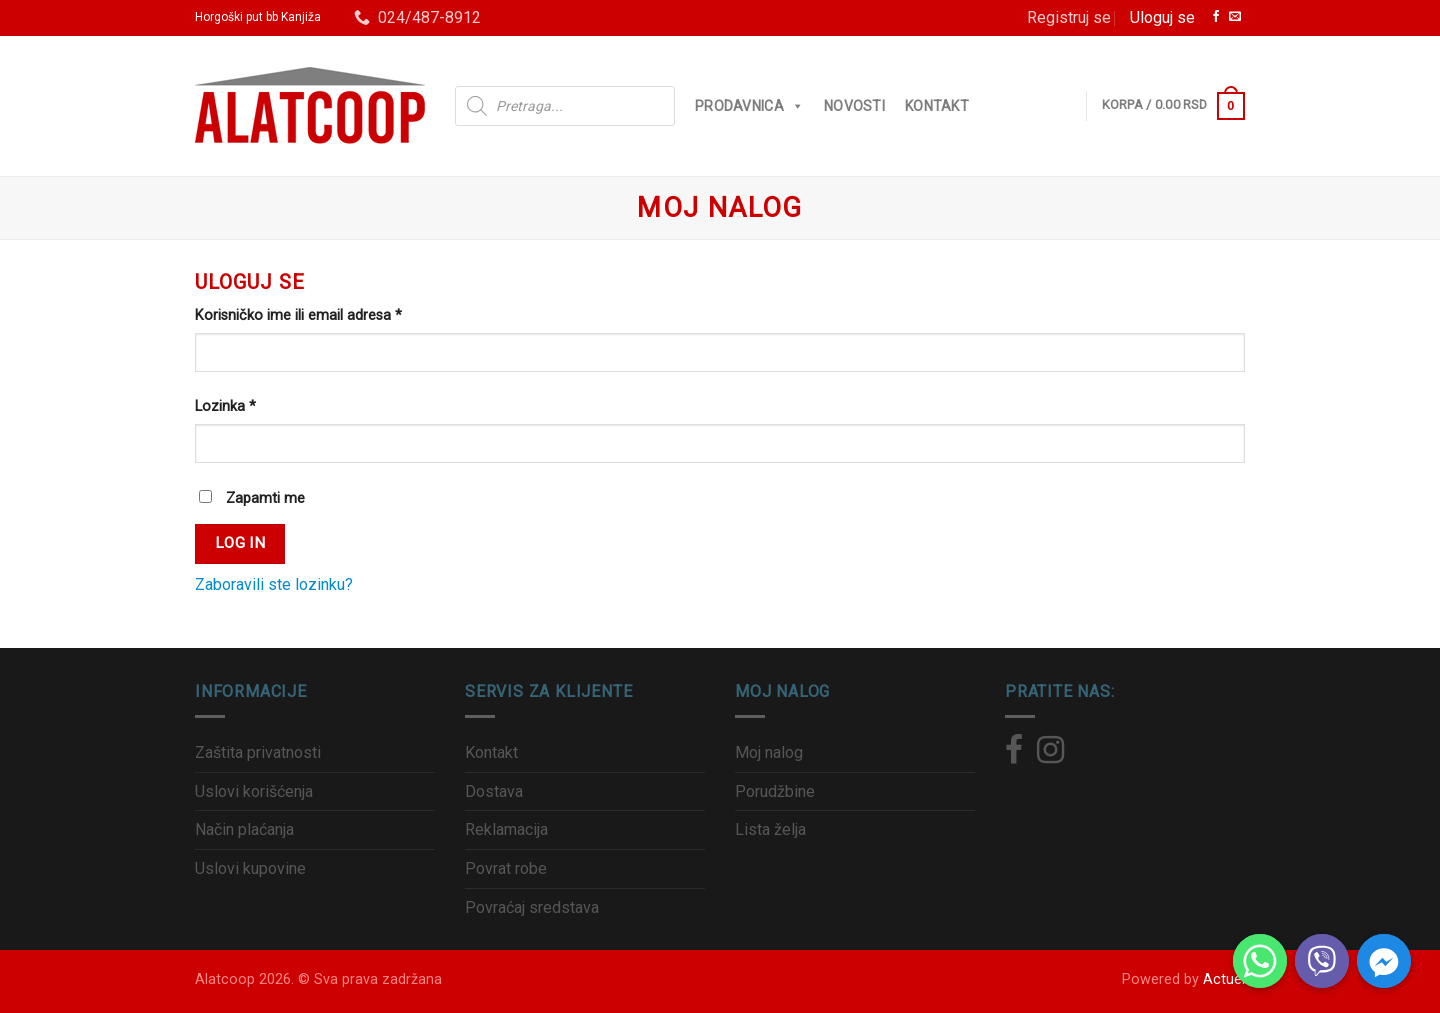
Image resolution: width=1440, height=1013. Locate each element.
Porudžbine (775, 791)
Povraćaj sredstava (532, 907)
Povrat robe (506, 868)
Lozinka (225, 406)
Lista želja (770, 829)
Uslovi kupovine (250, 868)
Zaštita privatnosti (258, 752)
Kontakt (937, 106)
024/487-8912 (417, 17)
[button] (794, 106)
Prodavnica (749, 106)
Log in (240, 543)
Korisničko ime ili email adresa (298, 315)
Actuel (1224, 979)
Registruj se (1069, 17)
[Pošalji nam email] (1235, 17)
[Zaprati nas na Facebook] (1216, 17)
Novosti (854, 106)
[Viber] (1322, 961)
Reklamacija (506, 829)
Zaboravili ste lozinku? (274, 584)
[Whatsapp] (1260, 961)
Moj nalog (769, 752)
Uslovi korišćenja (254, 791)
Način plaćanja (244, 829)
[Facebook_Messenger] (1384, 961)
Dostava (494, 791)
